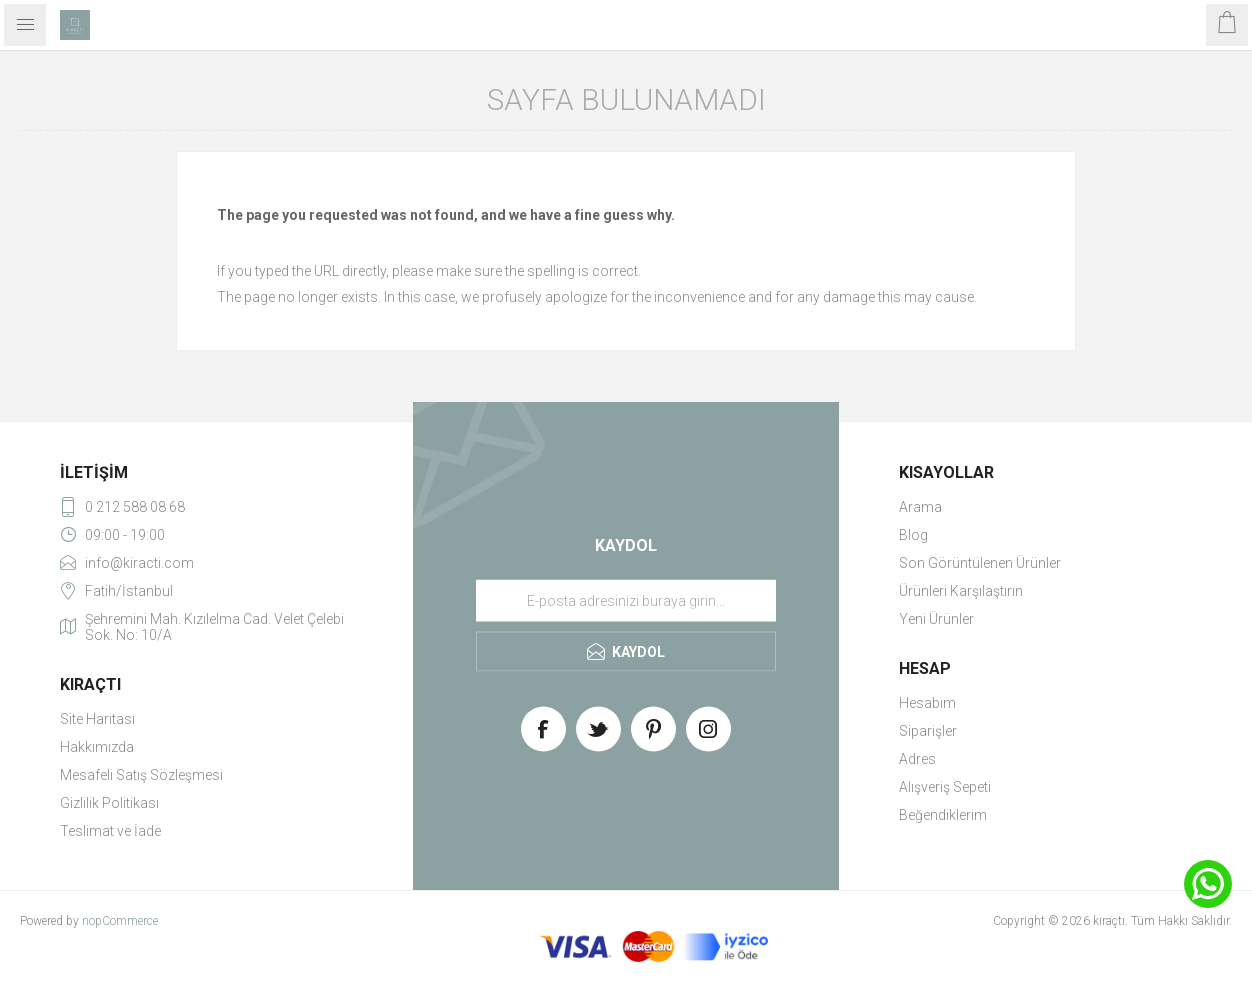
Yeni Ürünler (936, 619)
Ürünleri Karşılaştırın (961, 591)
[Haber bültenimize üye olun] (626, 601)
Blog (913, 535)
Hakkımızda (97, 747)
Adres (917, 759)
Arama (920, 507)
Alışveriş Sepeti (945, 787)
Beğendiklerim (943, 815)
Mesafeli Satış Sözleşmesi (141, 775)
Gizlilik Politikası (109, 803)
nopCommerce (120, 921)
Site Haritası (97, 719)
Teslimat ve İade (110, 831)
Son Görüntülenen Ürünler (980, 563)
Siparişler (928, 731)
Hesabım (927, 703)
